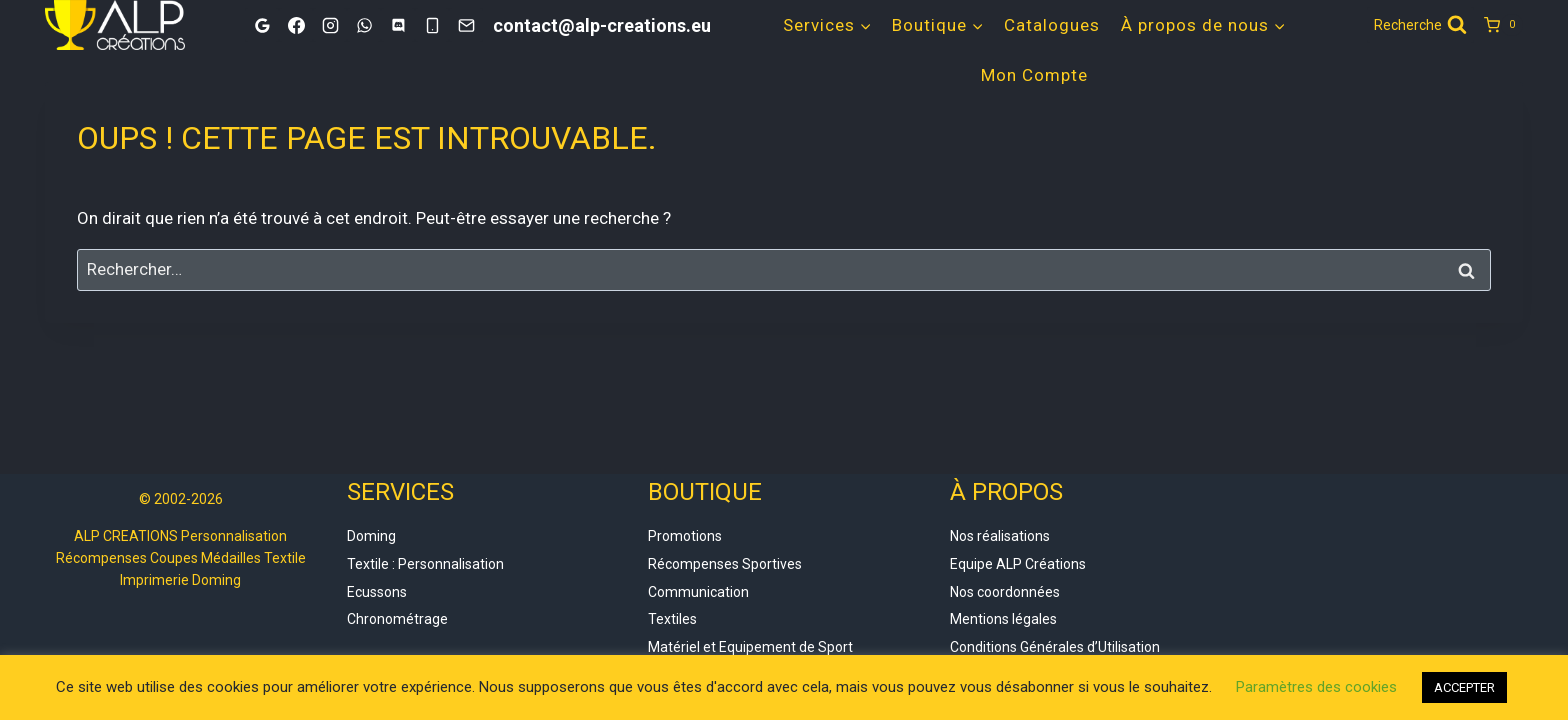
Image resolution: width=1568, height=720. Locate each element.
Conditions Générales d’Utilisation (1055, 647)
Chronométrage (397, 619)
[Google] (262, 25)
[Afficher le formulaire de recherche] (1420, 25)
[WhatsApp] (364, 25)
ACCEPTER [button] (1464, 687)
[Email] (466, 25)
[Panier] (1503, 25)
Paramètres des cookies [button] (1316, 687)
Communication (698, 592)
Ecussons (377, 592)
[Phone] (432, 25)
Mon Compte (1034, 75)
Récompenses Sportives (725, 564)
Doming (371, 536)
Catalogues (1052, 25)
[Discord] (398, 25)
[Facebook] (296, 25)
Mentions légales (1003, 619)
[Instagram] (330, 25)
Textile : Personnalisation (425, 564)
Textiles (672, 619)
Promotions (685, 536)
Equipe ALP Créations (1018, 564)
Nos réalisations (1000, 536)
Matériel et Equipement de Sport (750, 647)
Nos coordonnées (1005, 592)
